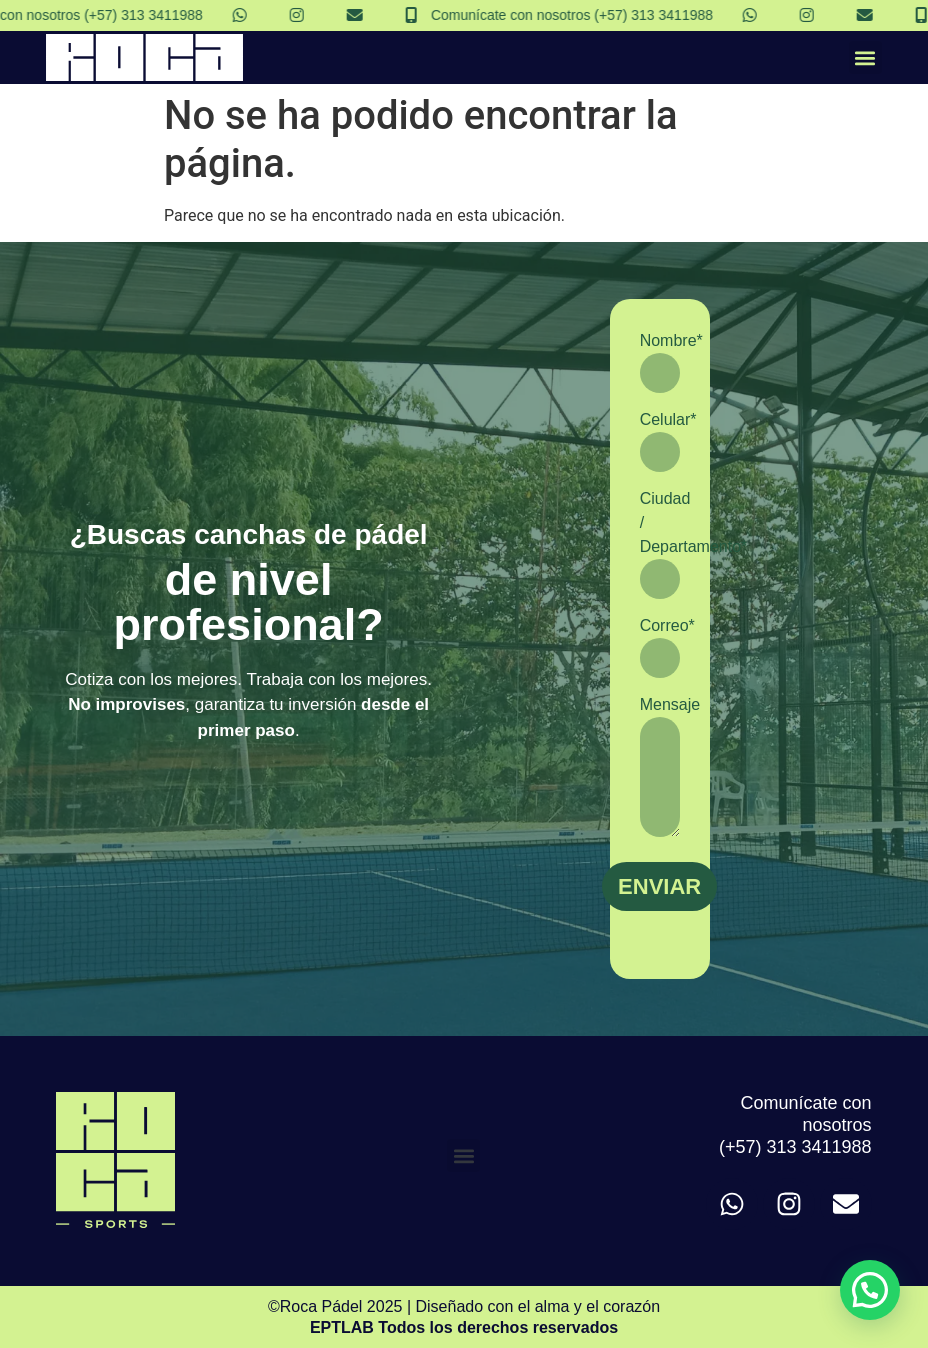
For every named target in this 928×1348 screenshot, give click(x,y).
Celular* (660, 441)
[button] (865, 57)
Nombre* (660, 362)
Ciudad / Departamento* (660, 544)
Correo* (660, 647)
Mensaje (660, 766)
